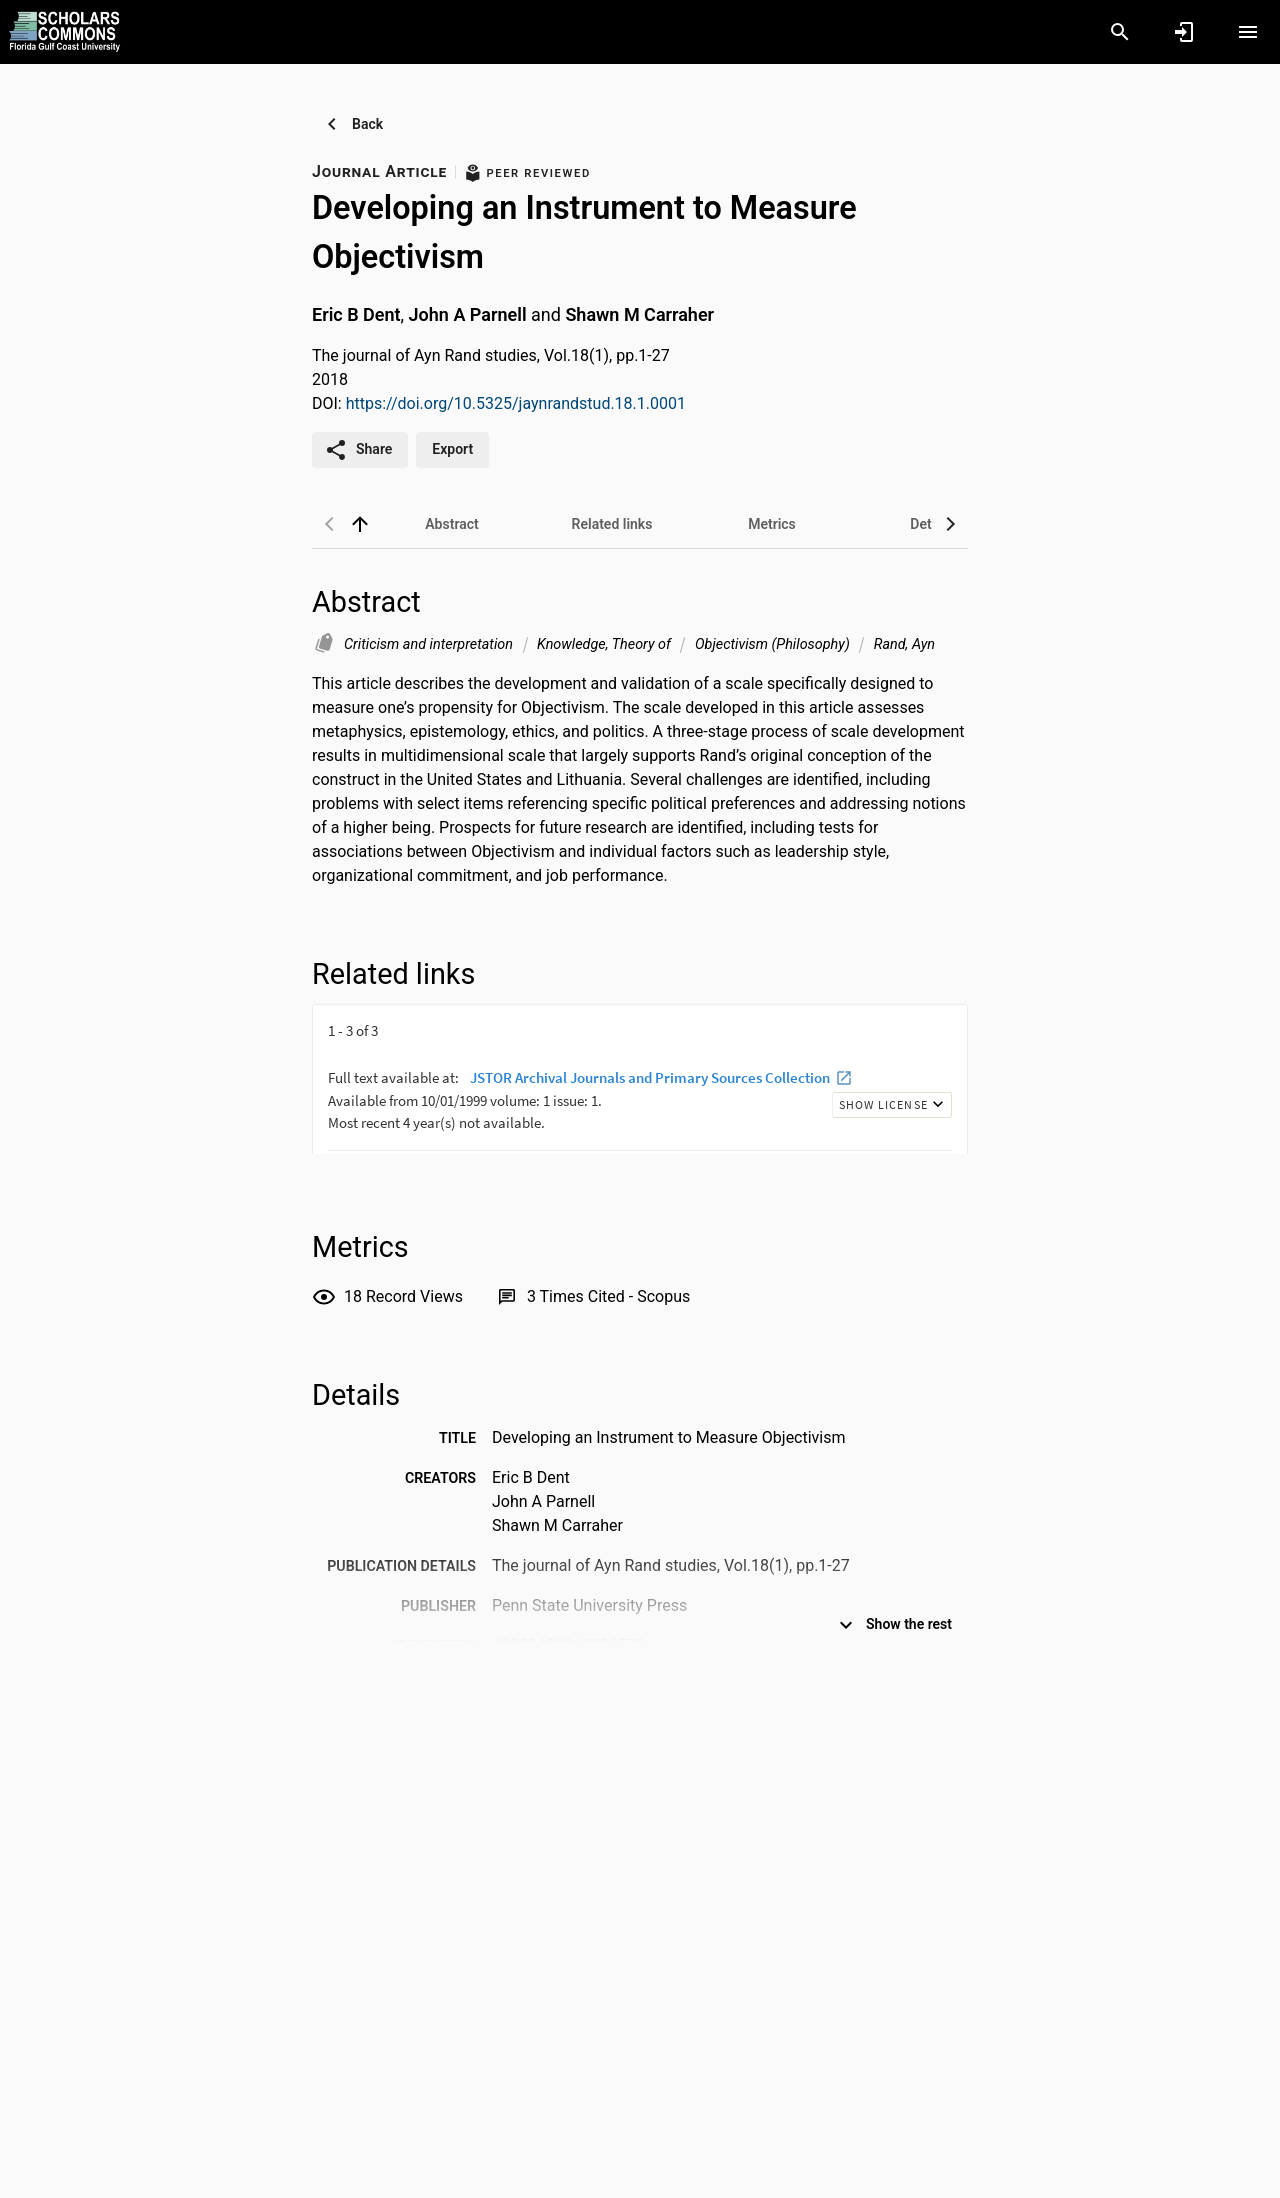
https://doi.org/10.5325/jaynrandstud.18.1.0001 (516, 403)
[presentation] (640, 1079)
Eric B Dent (356, 314)
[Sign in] (1184, 32)
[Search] (1120, 32)
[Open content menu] (1248, 32)
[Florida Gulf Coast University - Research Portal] (64, 31)
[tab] (452, 524)
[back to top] (360, 524)
